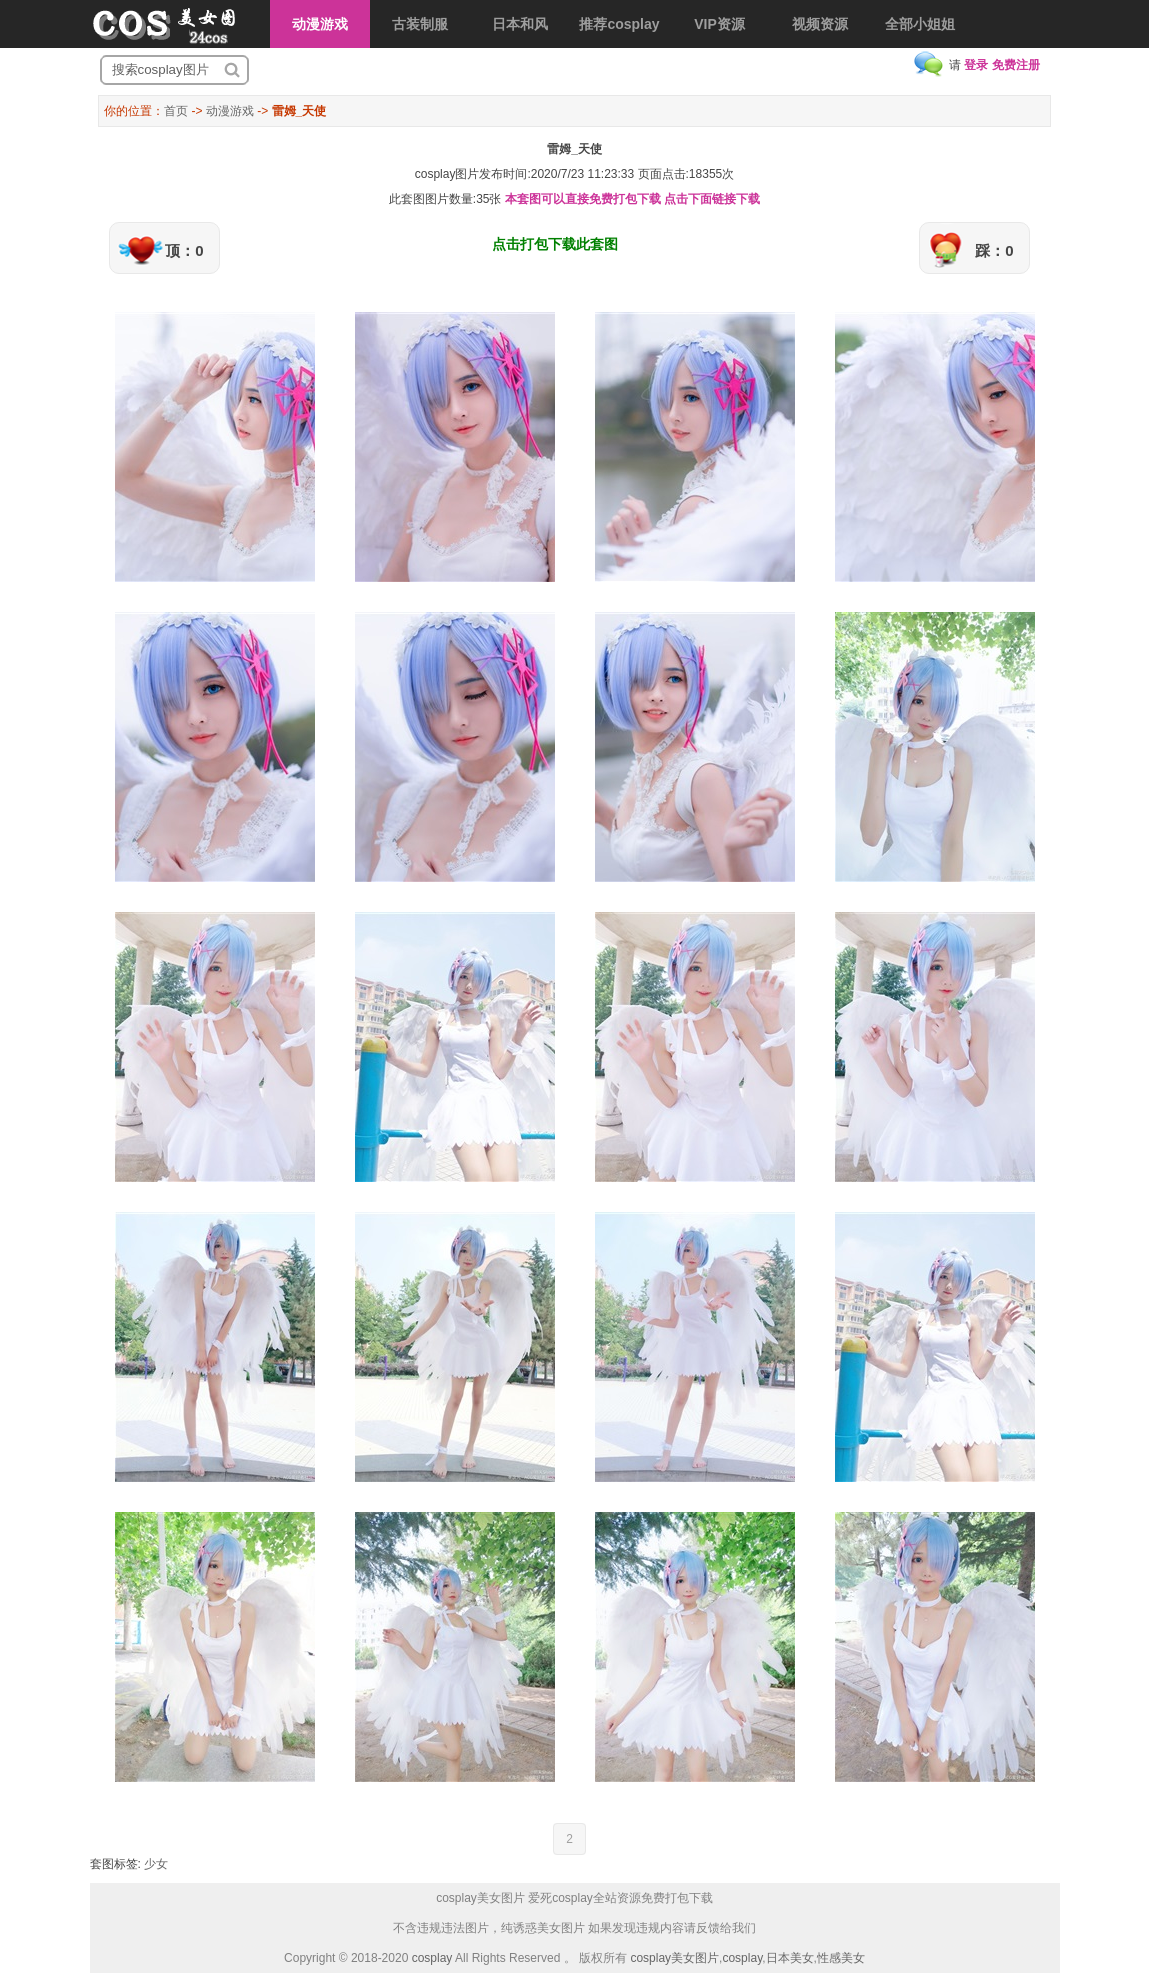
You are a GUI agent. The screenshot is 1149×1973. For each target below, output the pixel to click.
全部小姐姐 (920, 24)
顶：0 (184, 250)
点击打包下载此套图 (555, 244)
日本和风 (520, 24)
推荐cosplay (619, 24)
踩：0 (994, 250)
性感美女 (841, 1958)
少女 (156, 1864)
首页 (176, 111)
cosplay (432, 1958)
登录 (976, 65)
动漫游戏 (320, 24)
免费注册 (1016, 65)
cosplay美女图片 (674, 1958)
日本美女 (790, 1958)
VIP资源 (719, 24)
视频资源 (820, 24)
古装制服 (420, 24)
